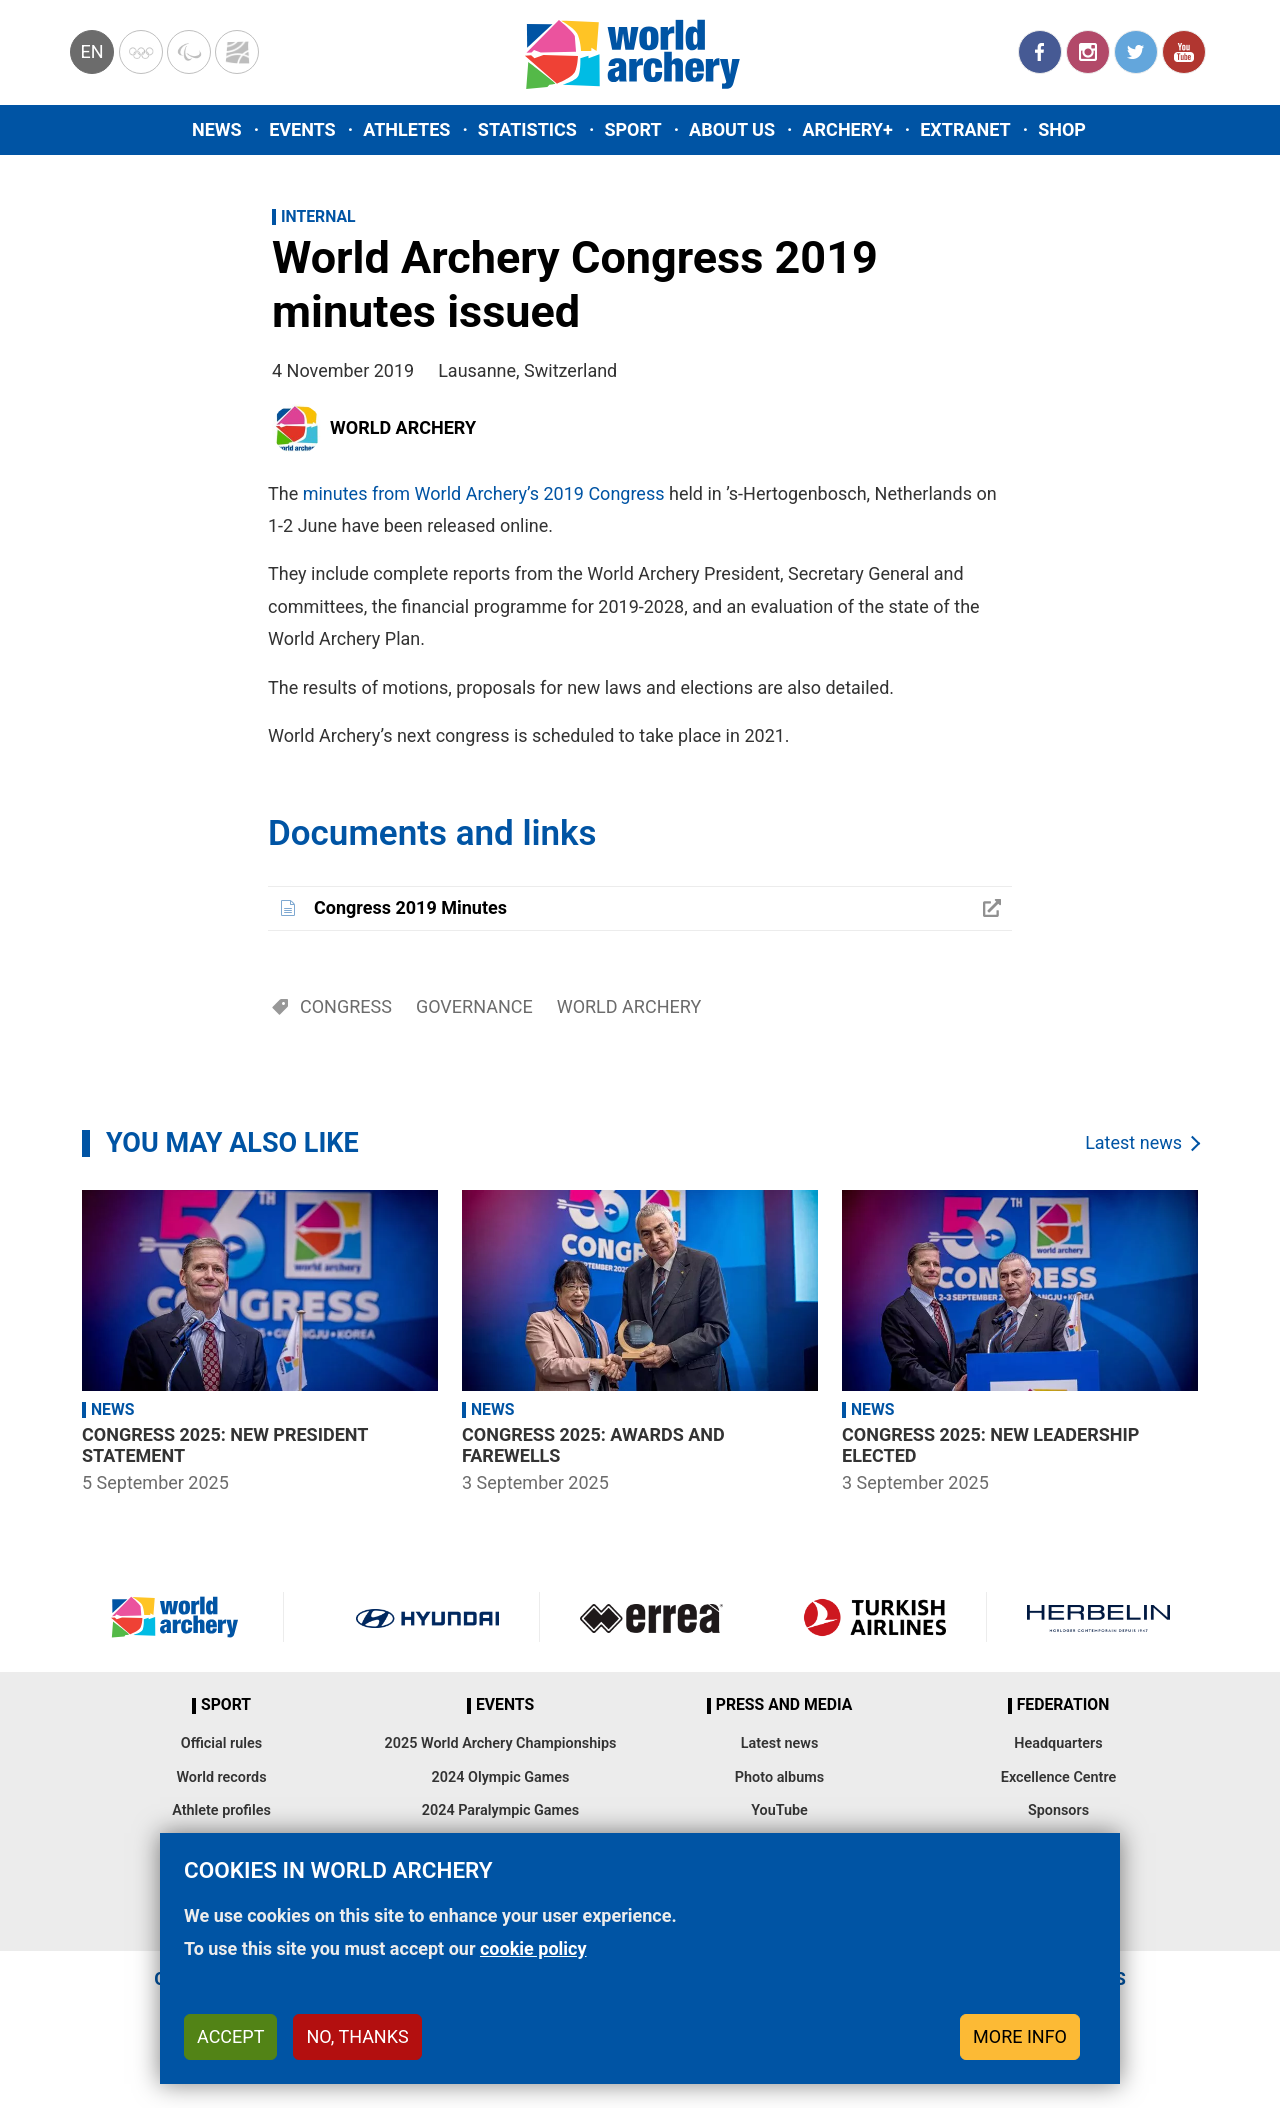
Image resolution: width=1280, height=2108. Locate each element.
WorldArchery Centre (237, 52)
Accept (230, 2036)
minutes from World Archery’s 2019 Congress (484, 493)
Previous (55, 1345)
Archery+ (847, 129)
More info (1020, 2036)
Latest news (1133, 1142)
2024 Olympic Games (501, 1777)
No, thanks (357, 2036)
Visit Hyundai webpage (427, 1617)
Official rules (221, 1743)
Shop (1062, 129)
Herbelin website (1098, 1617)
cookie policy (533, 1948)
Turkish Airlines (874, 1617)
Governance (474, 1006)
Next (1225, 1345)
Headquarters (1058, 1743)
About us (732, 129)
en (91, 51)
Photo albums (779, 1777)
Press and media (784, 1705)
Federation (1063, 1705)
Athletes (406, 129)
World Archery (403, 427)
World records (221, 1777)
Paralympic (189, 52)
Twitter (1136, 52)
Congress (346, 1006)
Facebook (1040, 52)
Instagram (1088, 52)
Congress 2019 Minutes (410, 907)
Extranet (965, 129)
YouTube (1184, 52)
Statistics (527, 129)
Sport (632, 129)
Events (302, 129)
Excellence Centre (1058, 1777)
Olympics (141, 52)
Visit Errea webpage (651, 1617)
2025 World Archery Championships (501, 1743)
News (217, 129)
